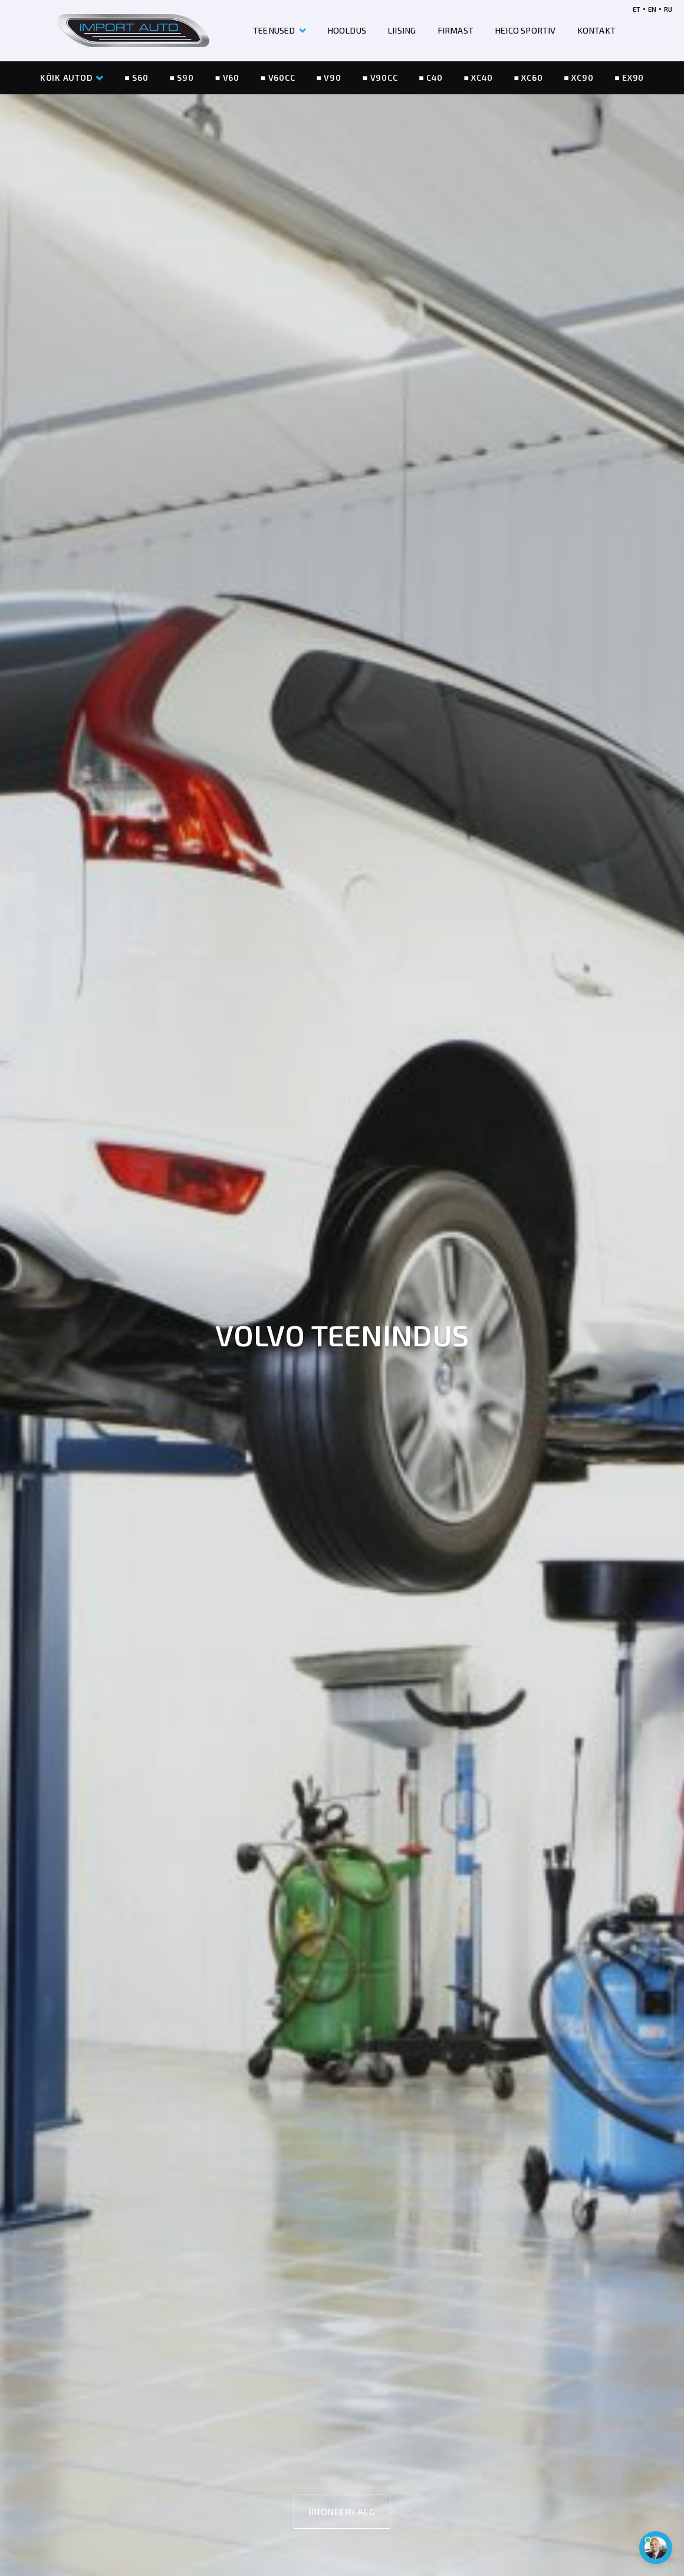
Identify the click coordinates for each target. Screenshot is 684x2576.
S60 (140, 78)
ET (636, 9)
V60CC (281, 78)
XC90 (582, 78)
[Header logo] (133, 30)
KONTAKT (596, 30)
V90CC (384, 78)
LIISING (401, 30)
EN (652, 9)
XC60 (531, 78)
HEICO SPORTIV (525, 30)
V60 (231, 78)
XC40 (481, 78)
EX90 (633, 78)
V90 (332, 78)
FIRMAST (455, 30)
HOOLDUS (346, 30)
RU (668, 9)
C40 (434, 78)
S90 (185, 78)
